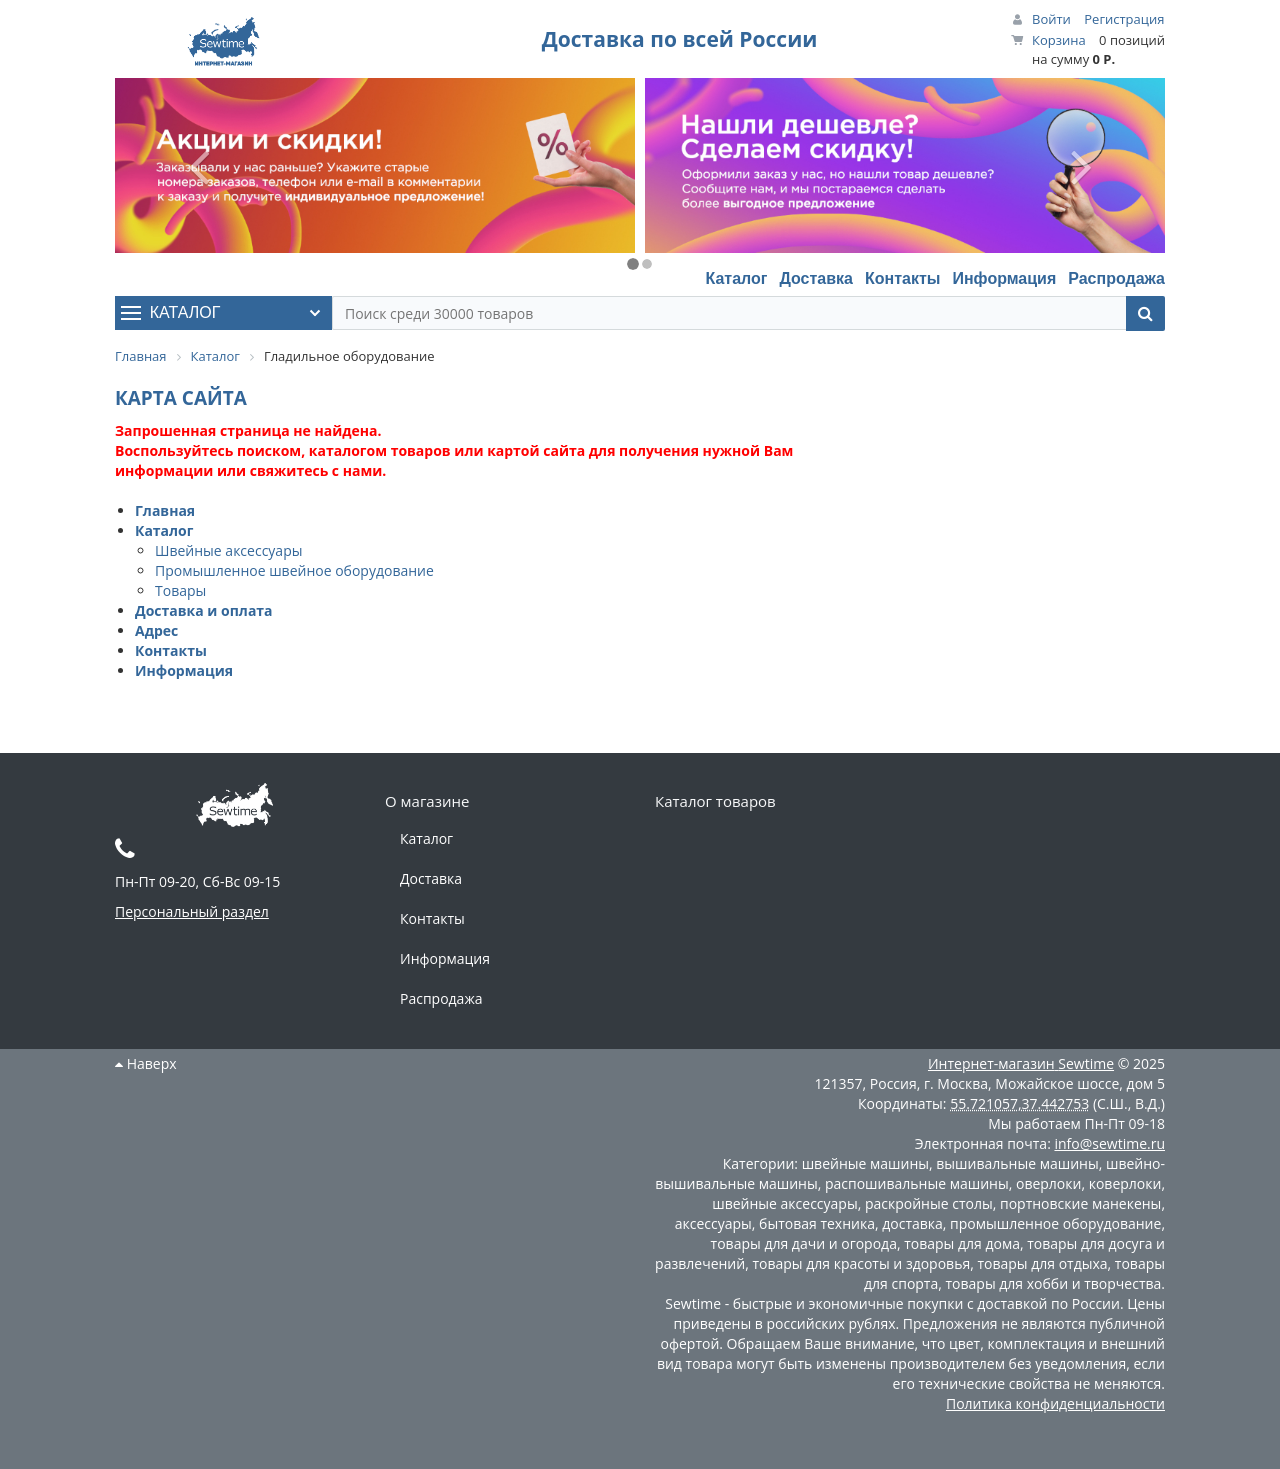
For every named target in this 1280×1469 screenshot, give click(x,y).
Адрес (156, 630)
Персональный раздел (192, 911)
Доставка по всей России (680, 39)
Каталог (736, 278)
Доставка (816, 278)
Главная (165, 510)
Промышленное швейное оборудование (294, 570)
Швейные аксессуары (228, 550)
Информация (1004, 278)
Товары (180, 590)
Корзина (1059, 40)
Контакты (902, 278)
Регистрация (1124, 19)
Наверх (146, 1063)
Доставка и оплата (204, 610)
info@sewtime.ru (1109, 1143)
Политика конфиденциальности (1055, 1403)
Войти (1051, 19)
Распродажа (1116, 278)
